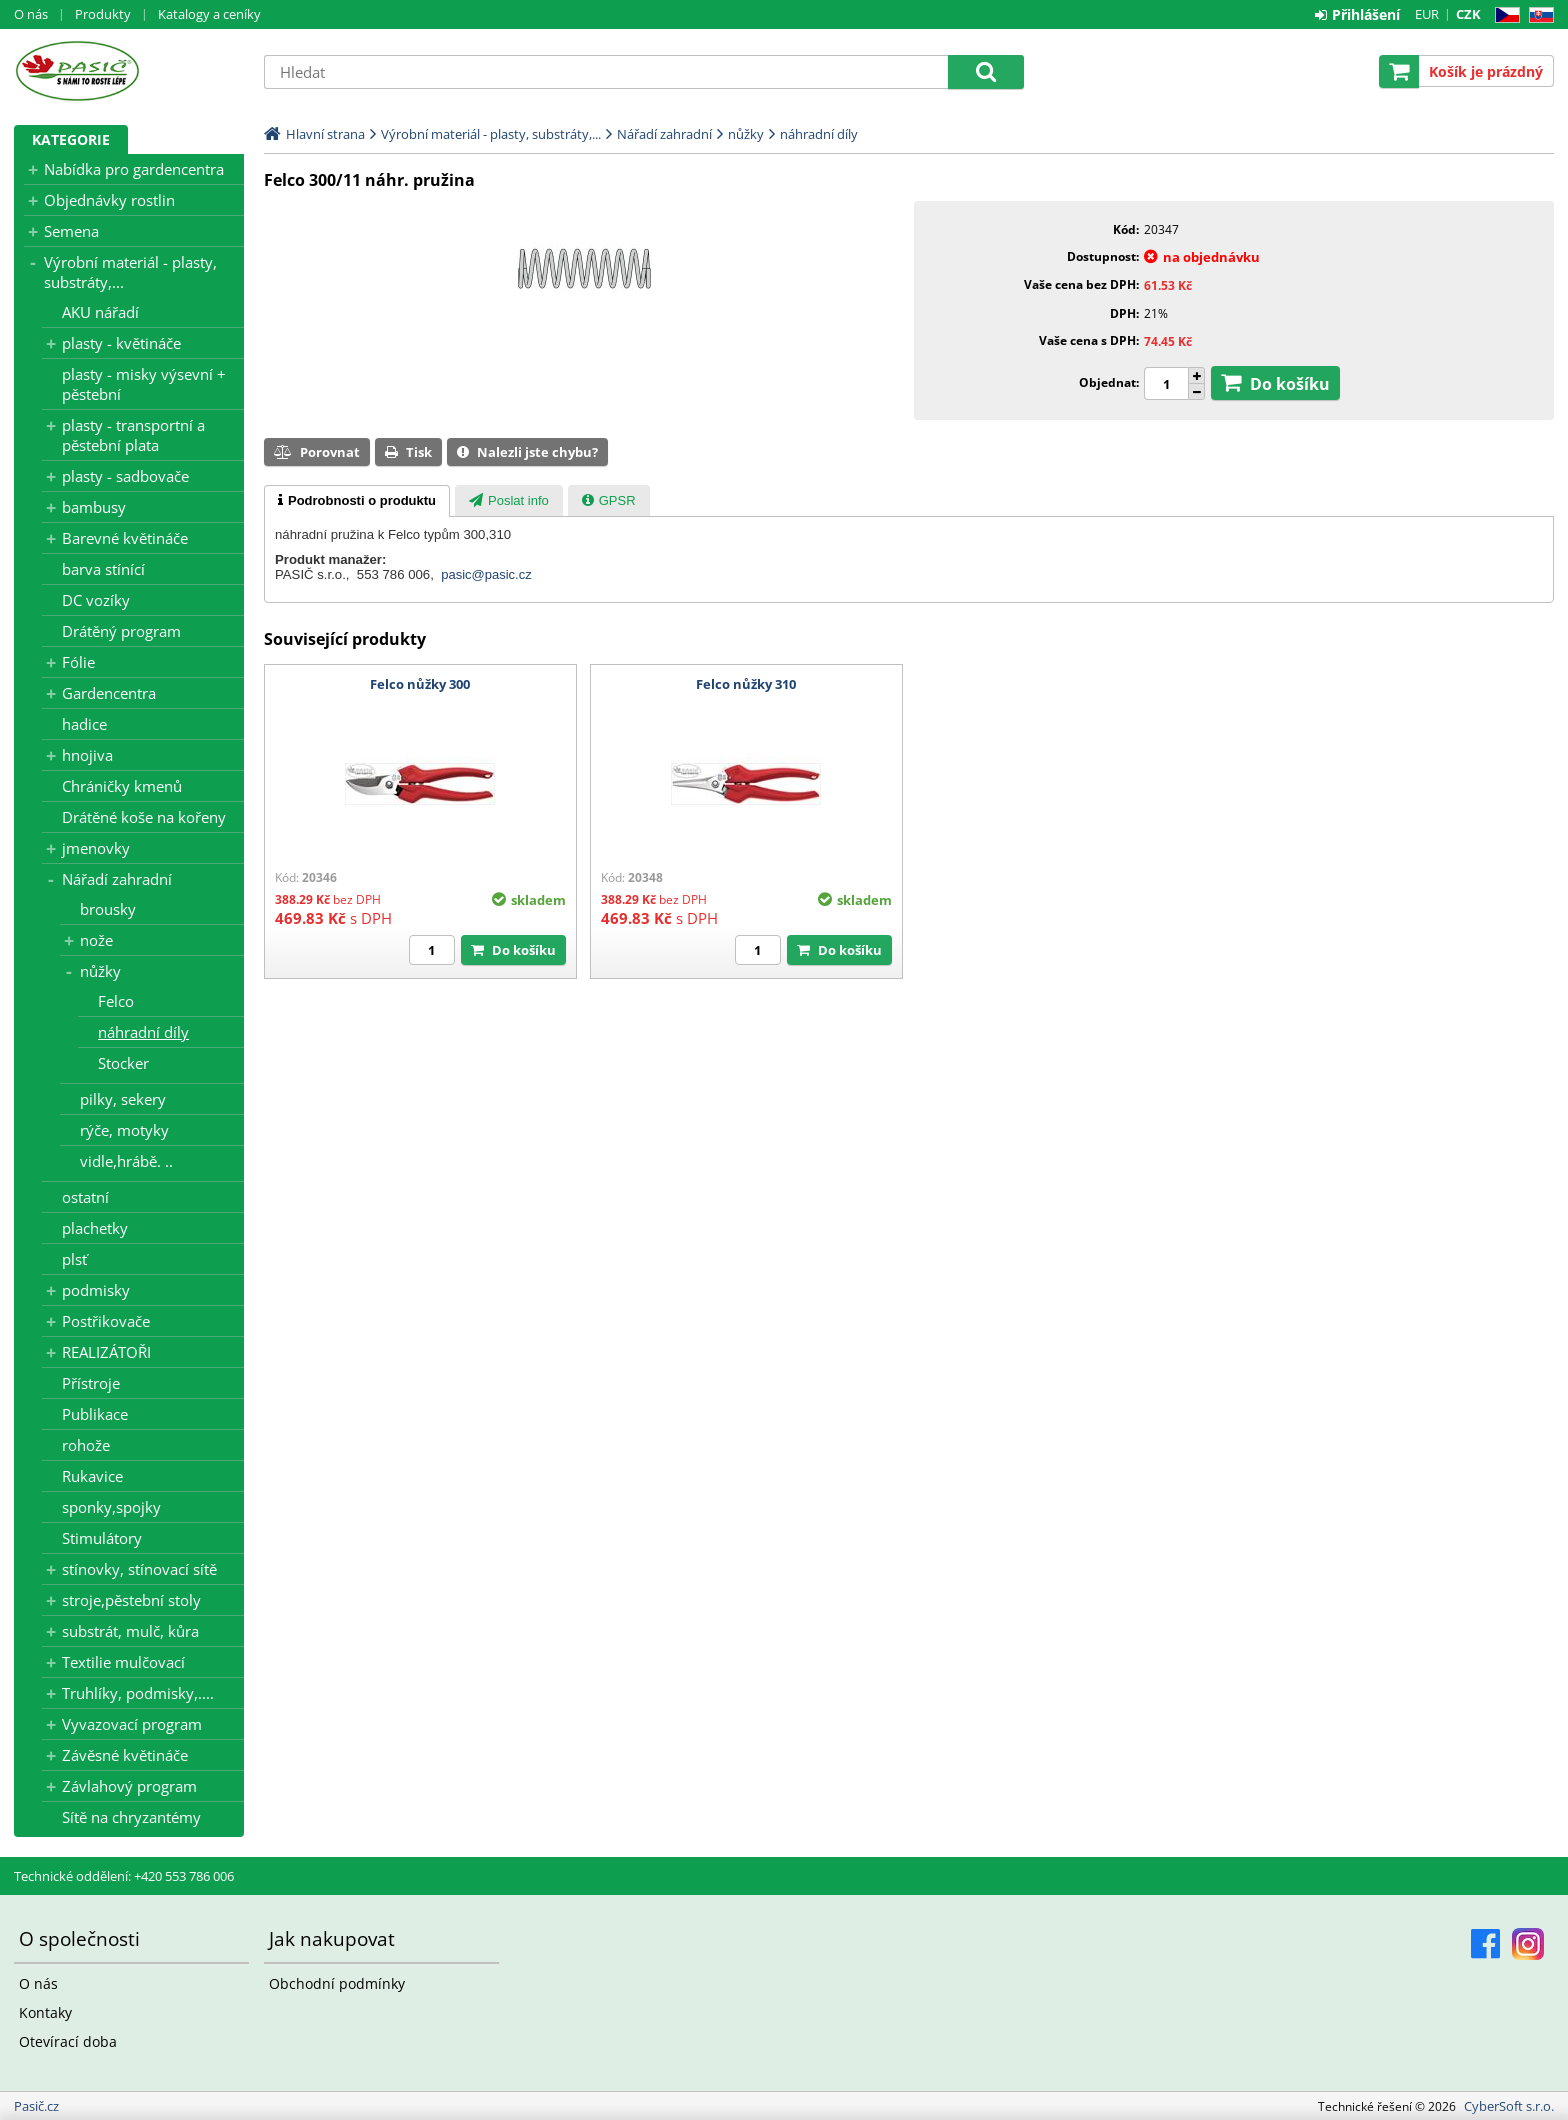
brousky (108, 909)
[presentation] (357, 501)
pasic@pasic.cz (486, 574)
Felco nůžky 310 (746, 684)
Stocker (123, 1063)
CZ (1503, 15)
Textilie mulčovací (123, 1662)
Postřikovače (106, 1321)
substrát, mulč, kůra (130, 1631)
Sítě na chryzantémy (131, 1817)
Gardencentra (109, 693)
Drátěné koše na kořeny (144, 817)
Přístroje (91, 1383)
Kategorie (71, 139)
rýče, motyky (124, 1130)
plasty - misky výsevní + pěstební (144, 384)
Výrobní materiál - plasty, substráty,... (130, 272)
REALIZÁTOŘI (106, 1352)
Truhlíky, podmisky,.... (138, 1693)
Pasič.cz (129, 71)
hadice (84, 724)
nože (96, 940)
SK (1537, 15)
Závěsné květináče (125, 1755)
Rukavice (92, 1476)
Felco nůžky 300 (420, 684)
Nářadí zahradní (117, 879)
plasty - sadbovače (125, 476)
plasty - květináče (121, 343)
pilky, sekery (123, 1099)
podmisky (96, 1290)
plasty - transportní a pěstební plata (133, 435)
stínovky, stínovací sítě (139, 1569)
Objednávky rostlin (109, 200)
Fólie (78, 662)
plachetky (95, 1228)
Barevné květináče (125, 538)
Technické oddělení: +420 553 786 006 (124, 1876)
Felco (116, 1001)
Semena (71, 231)
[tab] (357, 501)
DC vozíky (96, 600)
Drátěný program (121, 631)
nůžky (100, 971)
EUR (1427, 14)
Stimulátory (102, 1538)
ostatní (85, 1197)
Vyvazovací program (132, 1724)
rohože (86, 1445)
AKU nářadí (100, 312)
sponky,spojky (111, 1507)
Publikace (95, 1414)
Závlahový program (129, 1786)
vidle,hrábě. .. (126, 1161)
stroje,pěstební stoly (131, 1600)
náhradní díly (143, 1032)
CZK (1468, 14)
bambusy (94, 507)
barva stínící (103, 569)
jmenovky (96, 848)
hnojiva (87, 755)
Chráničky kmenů (122, 786)
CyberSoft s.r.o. (1509, 2106)
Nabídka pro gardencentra (134, 169)
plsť (74, 1259)
